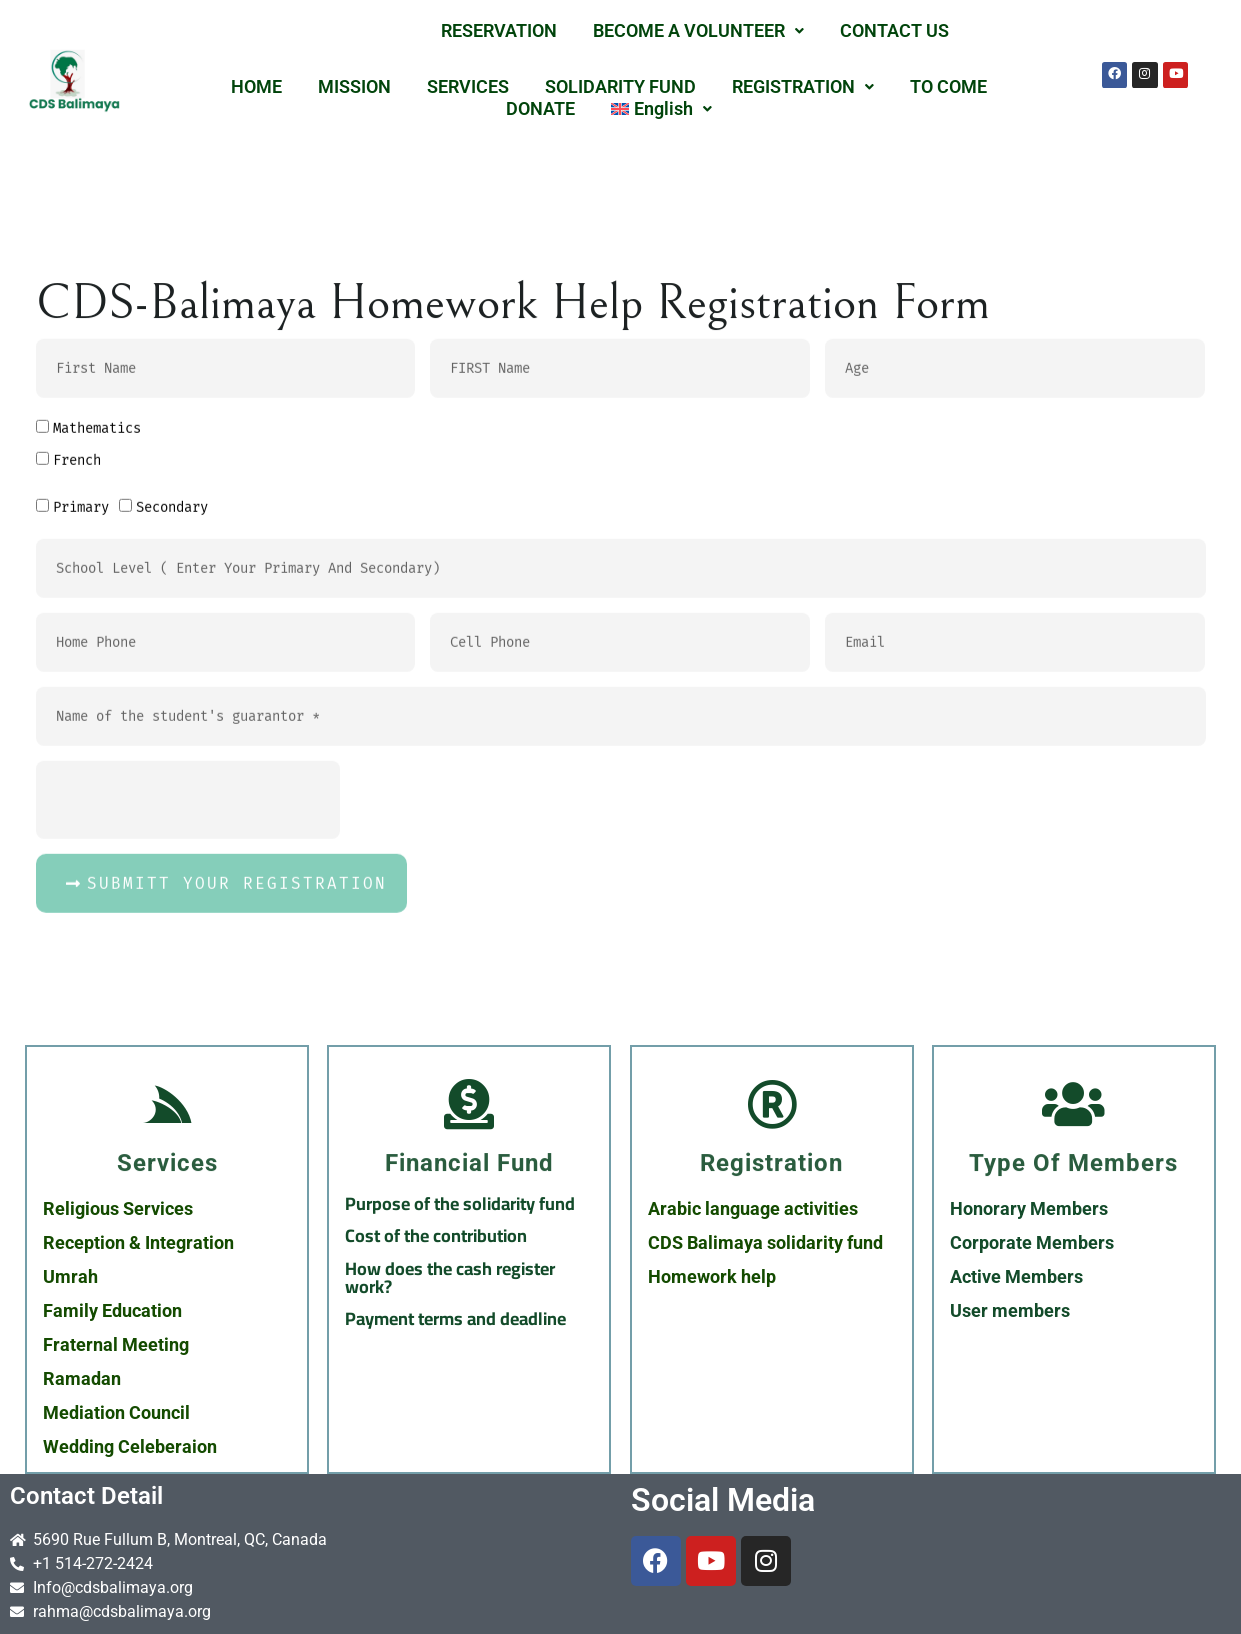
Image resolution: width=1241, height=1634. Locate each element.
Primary (81, 674)
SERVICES (468, 86)
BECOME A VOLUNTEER (698, 30)
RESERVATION (499, 30)
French (77, 627)
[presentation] (188, 967)
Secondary (172, 674)
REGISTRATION (803, 86)
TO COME (948, 86)
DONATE (540, 108)
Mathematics (97, 595)
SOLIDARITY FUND (620, 86)
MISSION (354, 86)
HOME (256, 86)
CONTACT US (894, 30)
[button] (698, 31)
